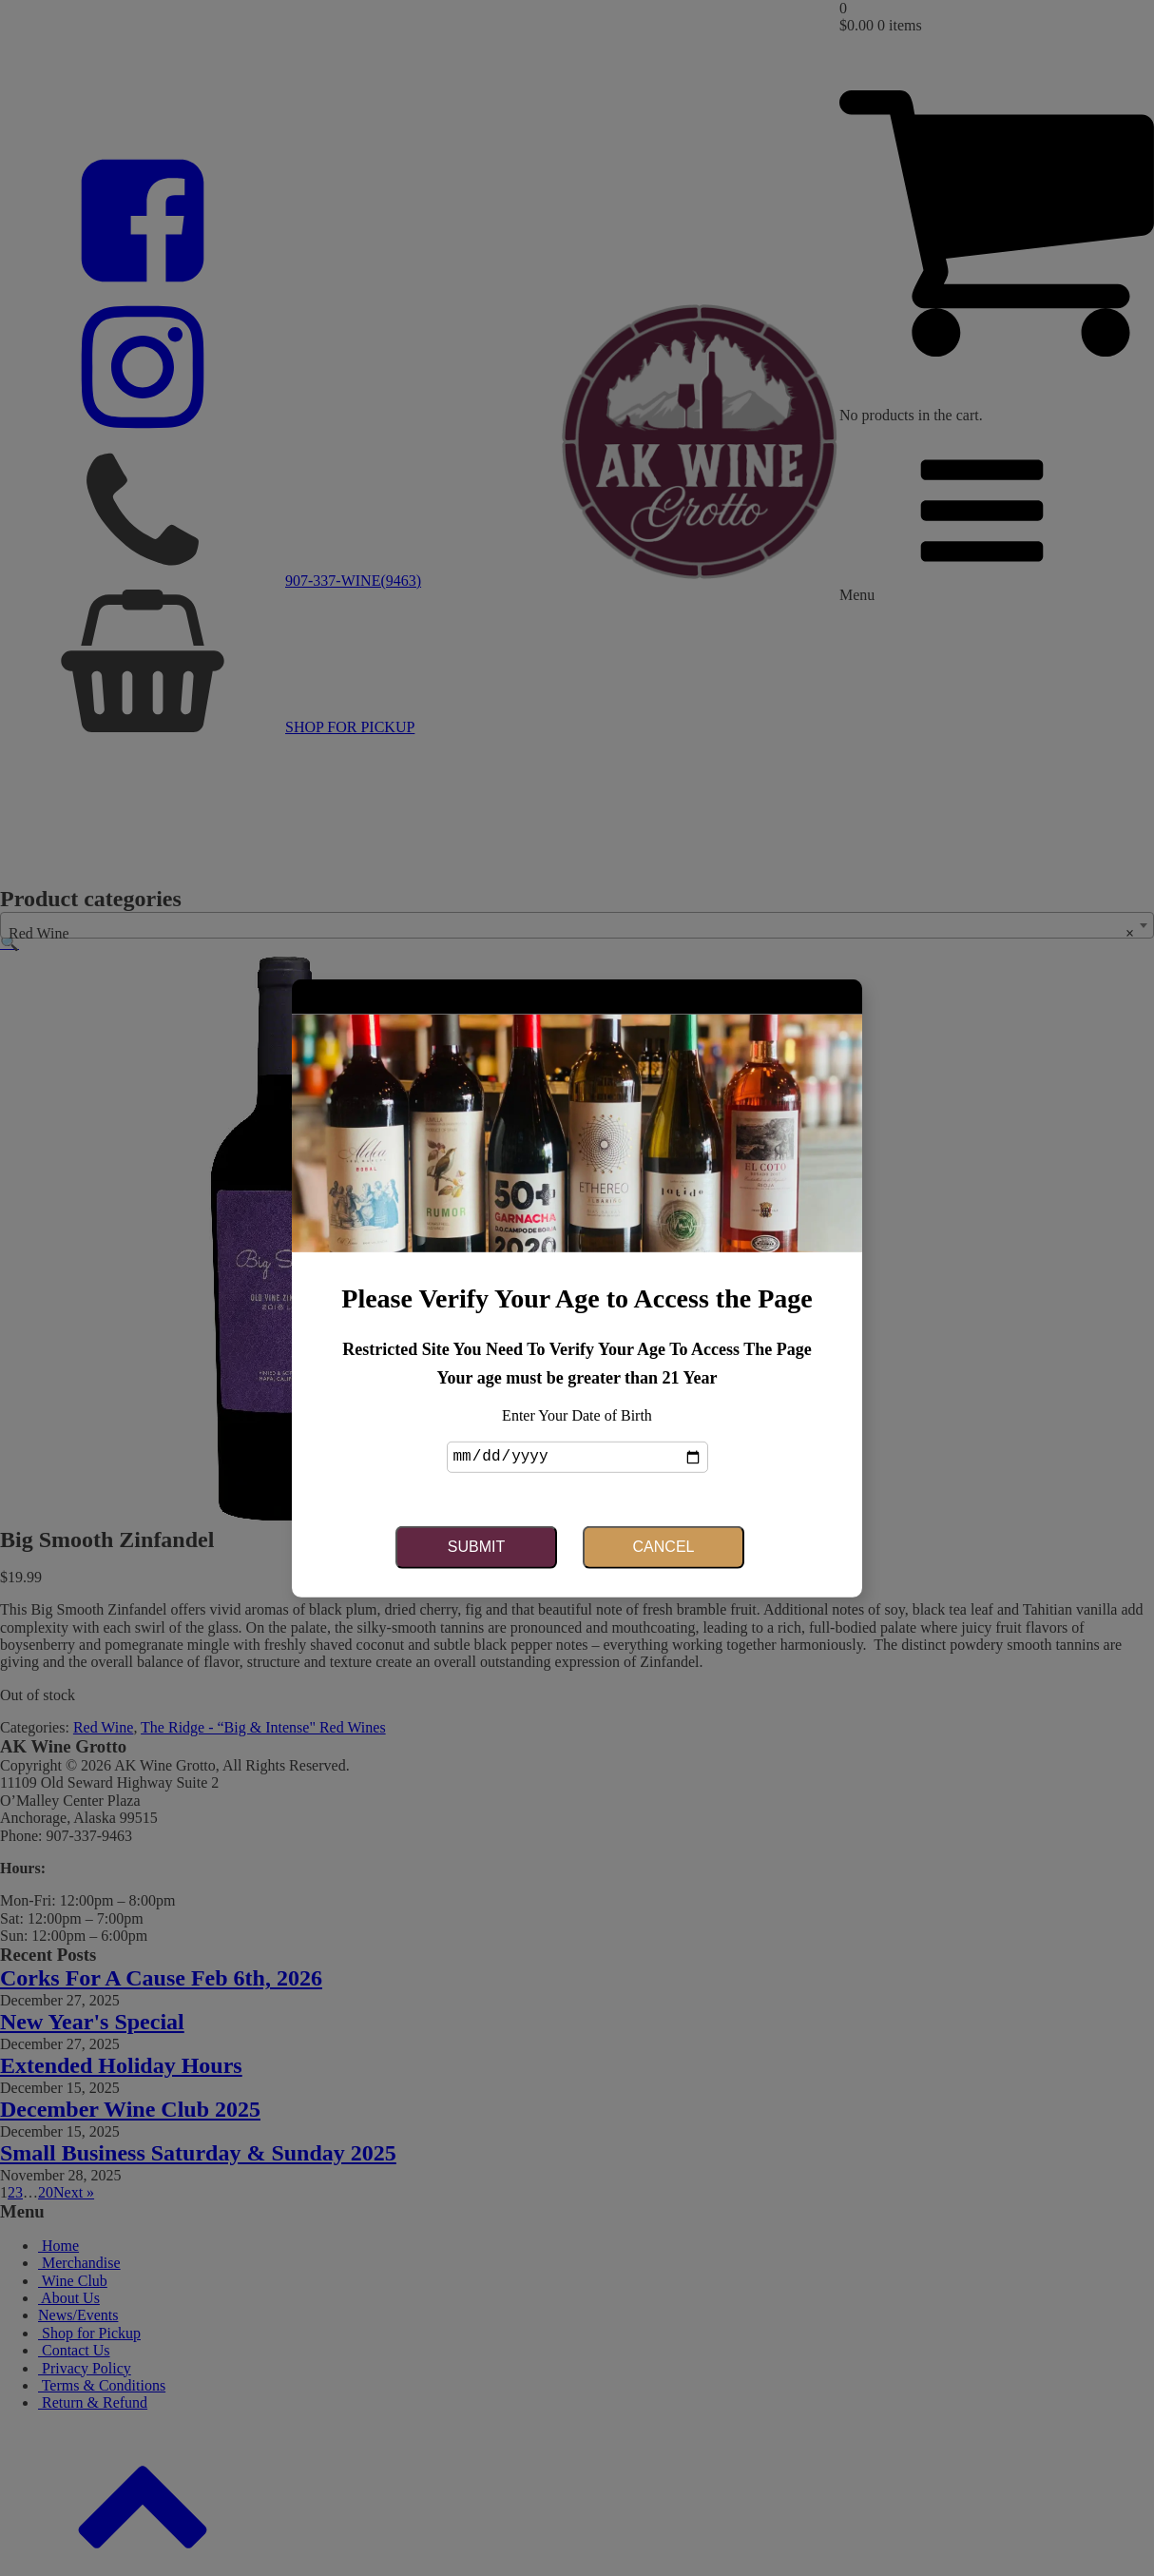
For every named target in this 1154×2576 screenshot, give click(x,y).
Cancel (664, 1546)
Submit (476, 1546)
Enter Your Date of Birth (577, 1416)
